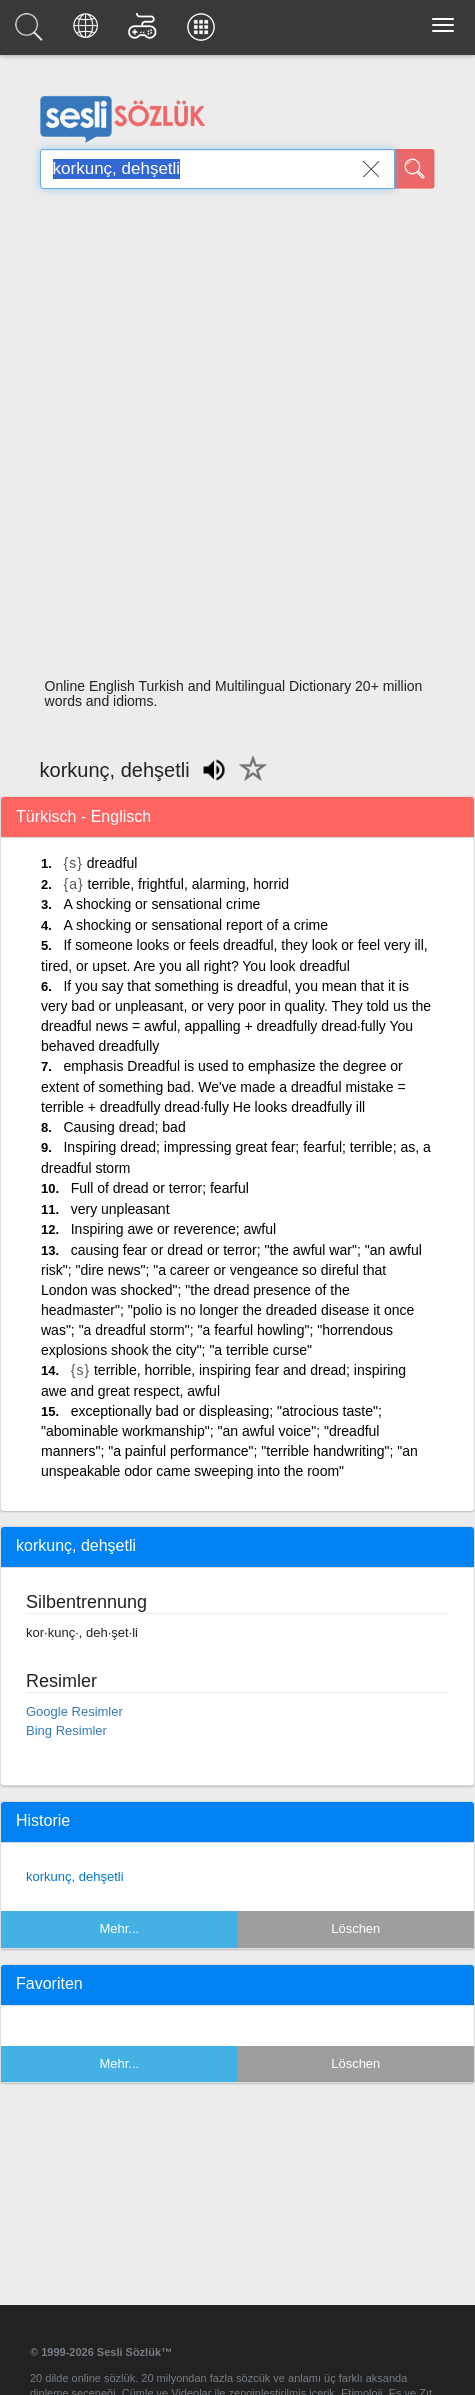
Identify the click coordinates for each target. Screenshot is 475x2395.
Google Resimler (74, 1711)
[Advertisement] (230, 439)
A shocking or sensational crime (161, 904)
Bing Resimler (66, 1730)
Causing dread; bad (124, 1127)
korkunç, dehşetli (75, 1876)
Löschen (355, 1928)
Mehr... (119, 1928)
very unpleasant (120, 1209)
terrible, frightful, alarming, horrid (189, 884)
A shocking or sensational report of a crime (195, 925)
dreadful (112, 863)
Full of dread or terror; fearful (160, 1188)
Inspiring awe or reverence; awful (173, 1229)
